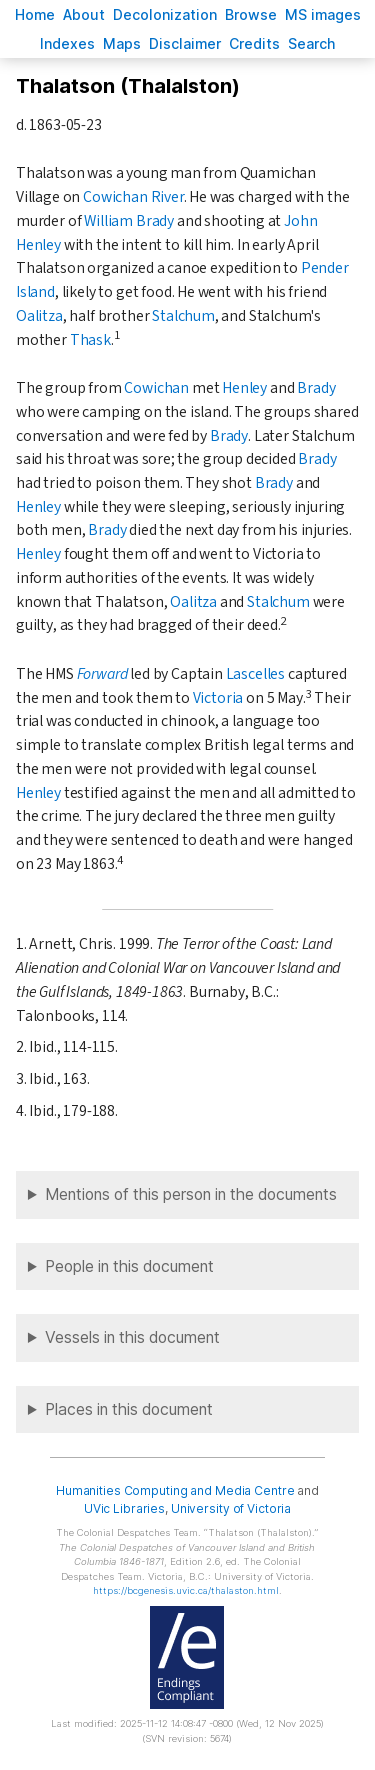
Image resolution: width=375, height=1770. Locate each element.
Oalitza (39, 316)
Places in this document (129, 1409)
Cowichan (156, 388)
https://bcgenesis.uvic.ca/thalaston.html (186, 1590)
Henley (244, 388)
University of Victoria (231, 1508)
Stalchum (183, 316)
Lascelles (255, 674)
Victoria (218, 698)
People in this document (129, 1266)
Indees (67, 43)
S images (323, 14)
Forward (102, 674)
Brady (316, 388)
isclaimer (185, 43)
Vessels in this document (132, 1337)
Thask (90, 340)
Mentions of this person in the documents (191, 1194)
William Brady (129, 221)
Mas (122, 43)
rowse (251, 14)
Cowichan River (133, 197)
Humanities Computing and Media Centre (175, 1490)
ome (35, 14)
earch (312, 43)
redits (254, 43)
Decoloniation (165, 14)
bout (84, 14)
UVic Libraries (124, 1508)
